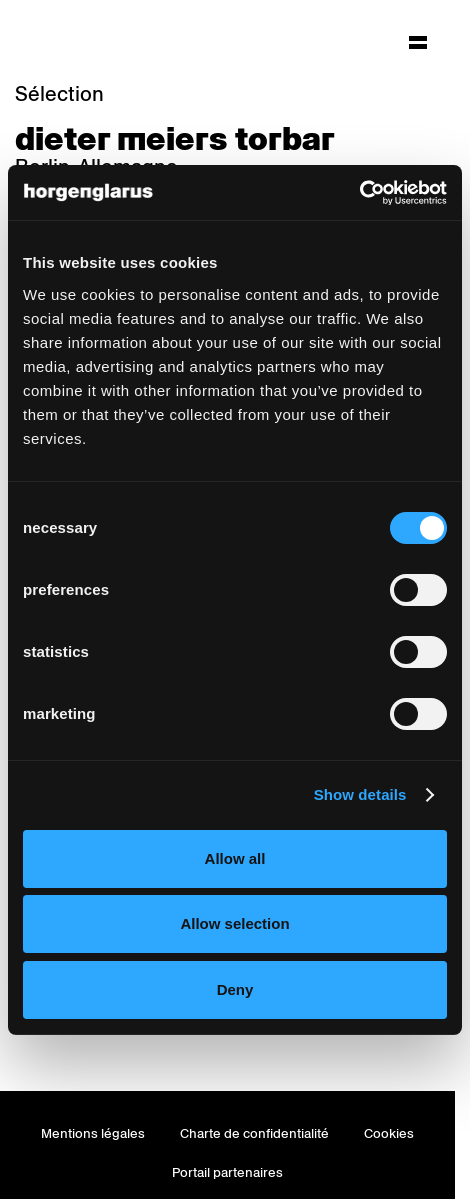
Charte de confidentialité (254, 1133)
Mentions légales (93, 1133)
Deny (235, 989)
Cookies (389, 1133)
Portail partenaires (227, 1172)
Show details (360, 794)
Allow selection (234, 923)
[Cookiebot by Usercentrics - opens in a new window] (359, 193)
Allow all (235, 858)
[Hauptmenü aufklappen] (418, 42)
